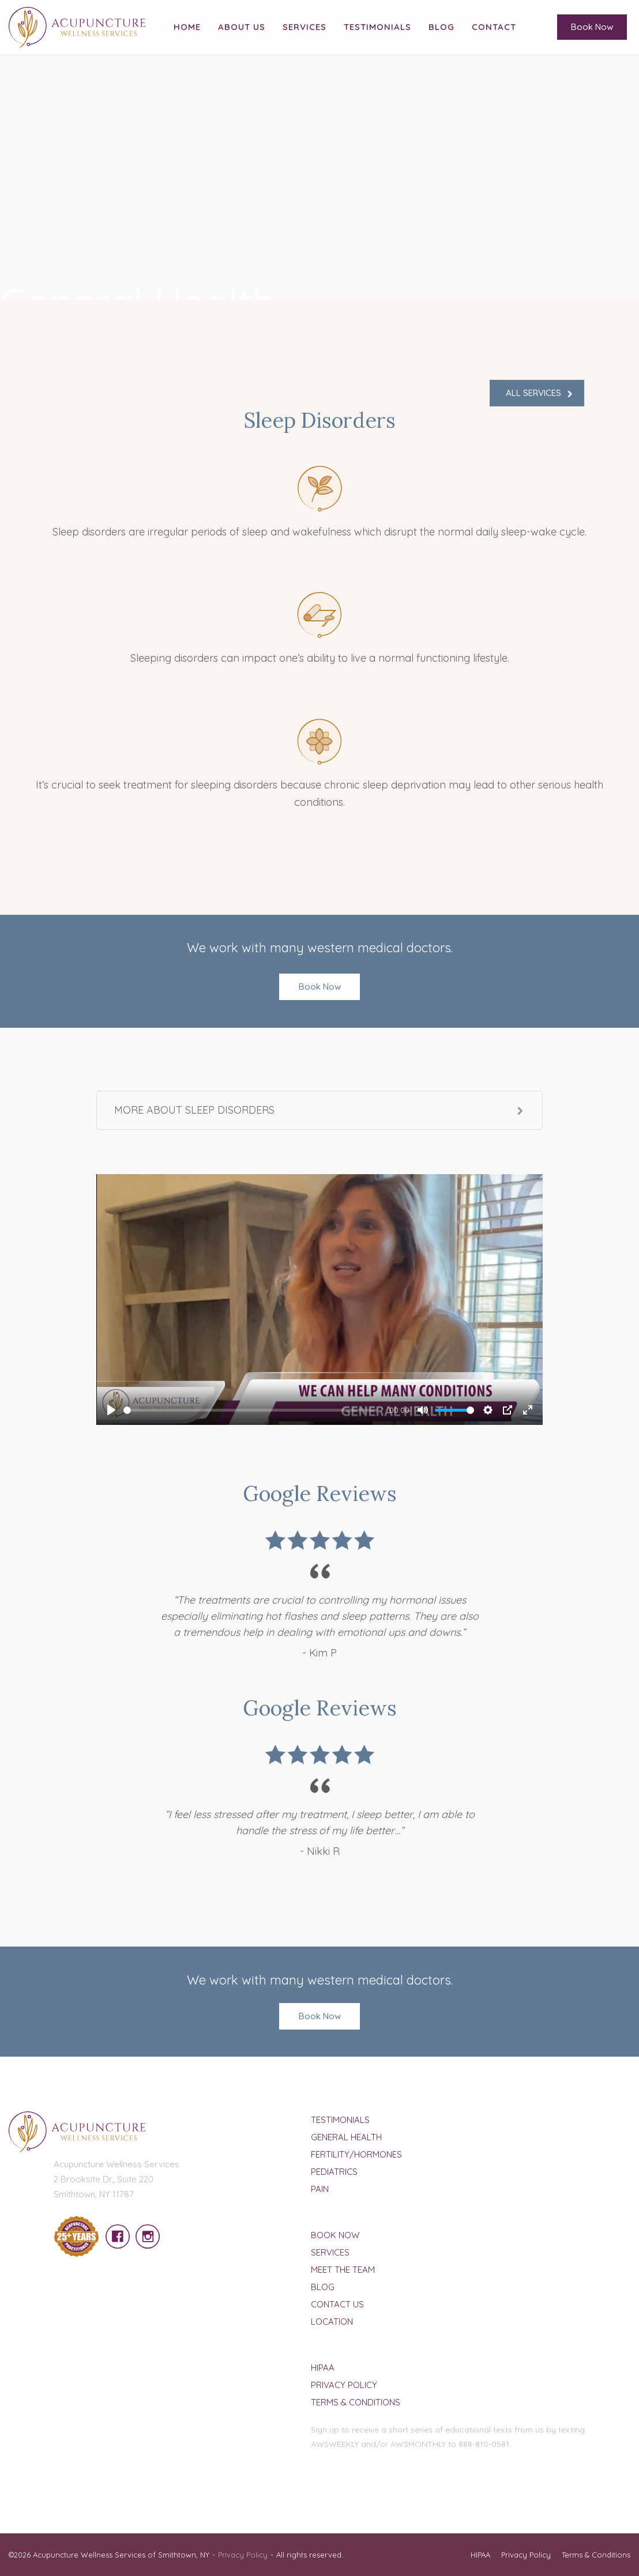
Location (332, 2321)
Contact (494, 26)
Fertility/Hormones (356, 2154)
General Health (346, 2137)
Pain (320, 2188)
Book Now (592, 26)
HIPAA (322, 2367)
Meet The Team (343, 2269)
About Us (241, 26)
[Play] (111, 1410)
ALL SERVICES (533, 392)
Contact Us (337, 2304)
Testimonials (377, 26)
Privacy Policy (344, 2384)
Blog (441, 26)
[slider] (250, 1410)
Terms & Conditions (355, 2402)
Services (304, 26)
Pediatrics (334, 2171)
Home (187, 26)
